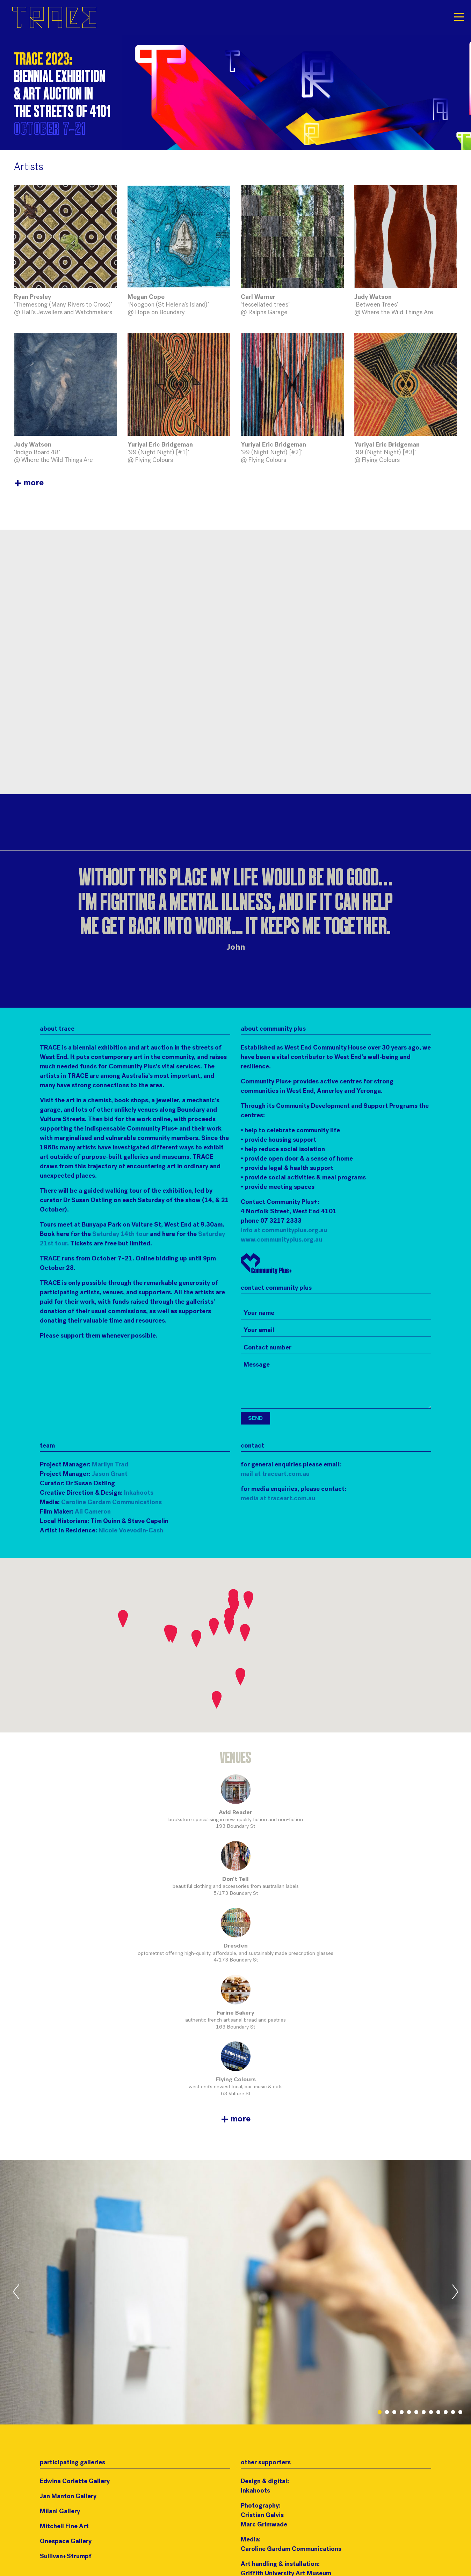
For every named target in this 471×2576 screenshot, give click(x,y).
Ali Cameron (93, 1512)
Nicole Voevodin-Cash (131, 1531)
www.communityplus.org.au (281, 1240)
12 (460, 2412)
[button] (248, 1600)
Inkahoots (138, 1493)
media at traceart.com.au (278, 1498)
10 (446, 2412)
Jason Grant (110, 1474)
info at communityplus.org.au (284, 1230)
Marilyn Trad (110, 1465)
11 (453, 2412)
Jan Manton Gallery (68, 2496)
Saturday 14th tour (120, 1234)
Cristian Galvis (262, 2515)
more (29, 483)
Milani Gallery (60, 2511)
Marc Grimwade (264, 2525)
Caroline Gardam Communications (111, 1502)
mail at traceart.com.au (275, 1474)
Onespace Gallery (66, 2541)
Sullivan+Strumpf (66, 2556)
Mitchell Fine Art (64, 2526)
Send (255, 1418)
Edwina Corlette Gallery (75, 2481)
